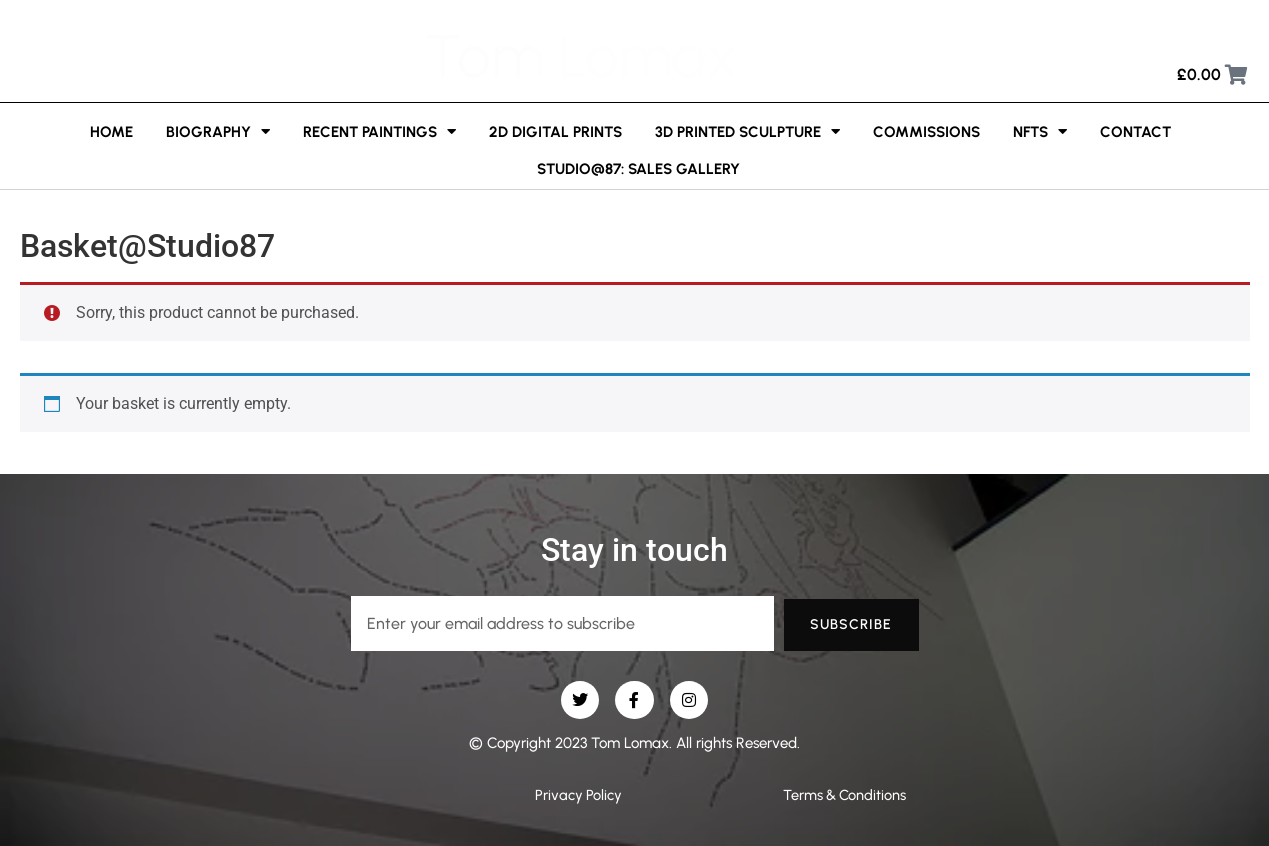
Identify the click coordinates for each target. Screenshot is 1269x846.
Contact (1135, 132)
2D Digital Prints (555, 132)
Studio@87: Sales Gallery (638, 169)
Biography (218, 131)
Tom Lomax (581, 56)
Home (111, 132)
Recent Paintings (379, 131)
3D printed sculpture (747, 131)
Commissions (926, 132)
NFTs (1040, 131)
